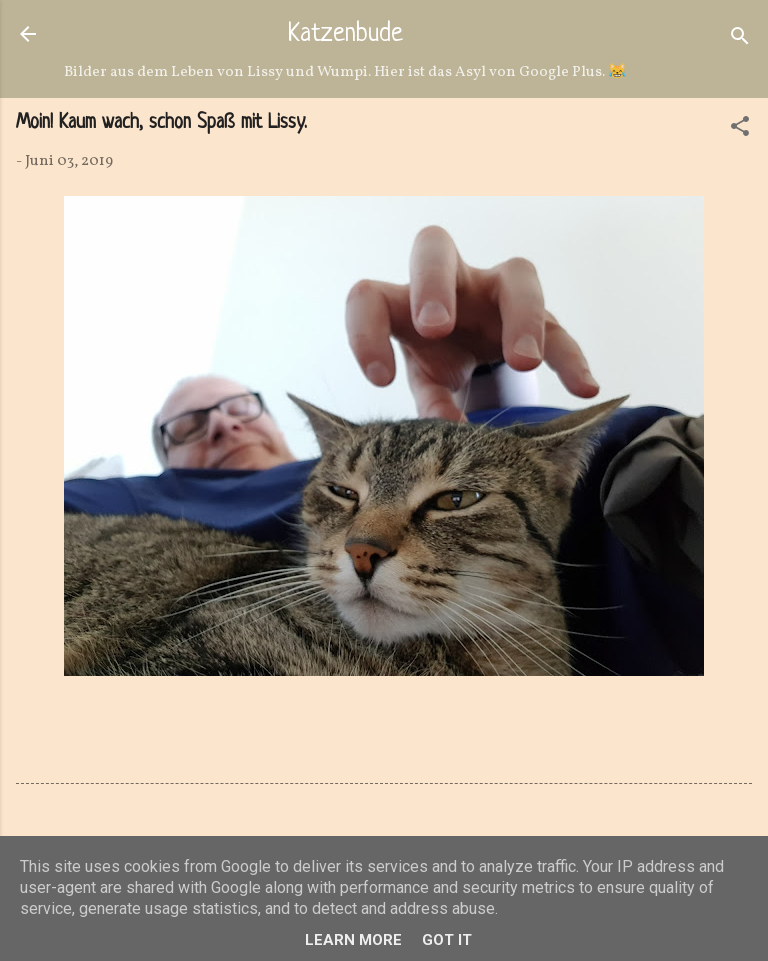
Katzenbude (345, 35)
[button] (740, 130)
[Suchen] (740, 40)
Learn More (353, 940)
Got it (447, 940)
